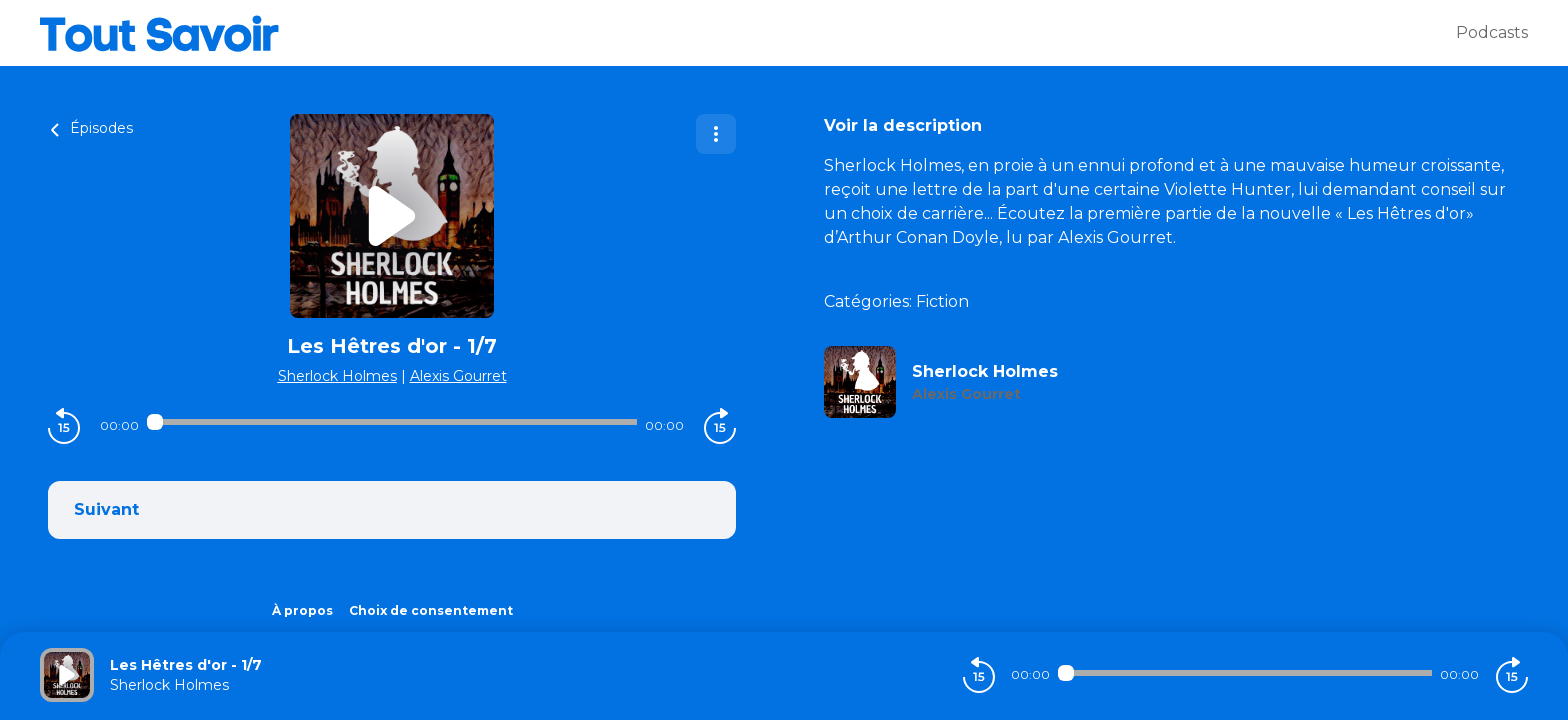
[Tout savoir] (748, 33)
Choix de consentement (431, 610)
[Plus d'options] (716, 134)
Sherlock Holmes (337, 376)
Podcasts (1492, 32)
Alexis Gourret (458, 376)
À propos (302, 610)
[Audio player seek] (392, 422)
